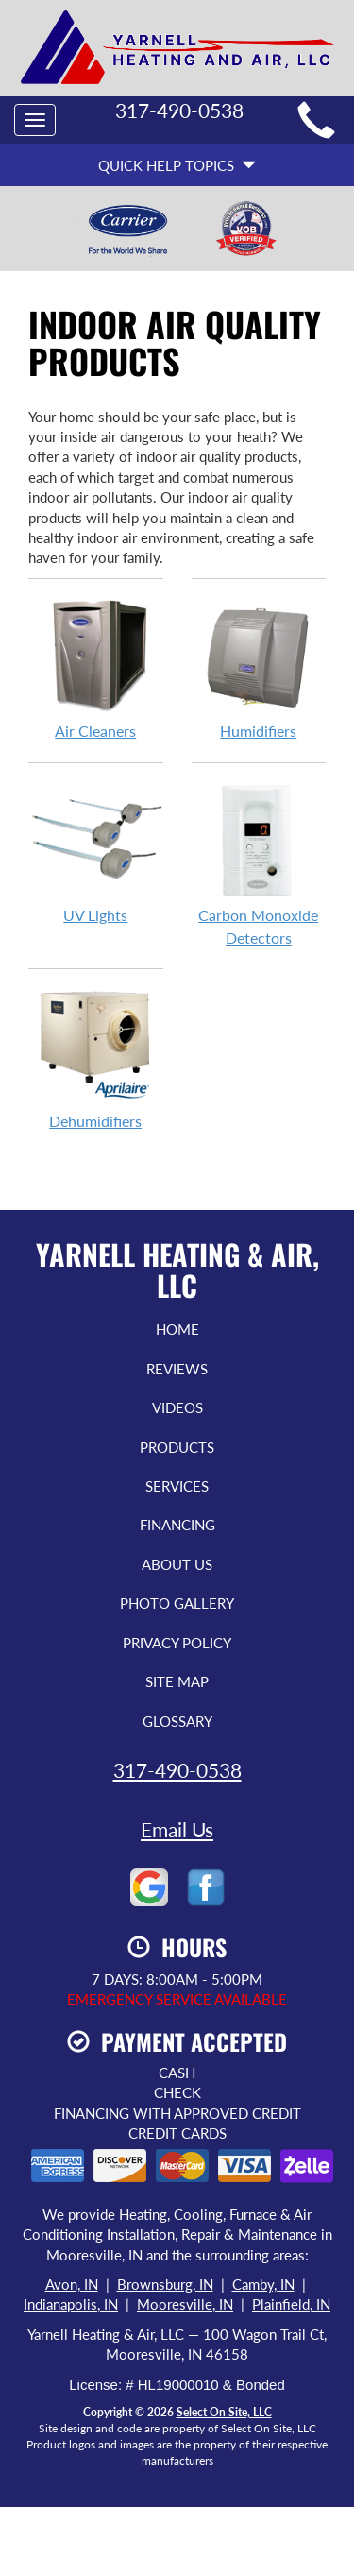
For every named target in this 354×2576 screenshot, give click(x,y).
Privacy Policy (177, 1642)
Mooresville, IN (185, 2303)
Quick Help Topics (177, 165)
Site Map (177, 1681)
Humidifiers (259, 669)
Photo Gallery (177, 1603)
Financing (177, 1524)
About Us (177, 1564)
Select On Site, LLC (224, 2412)
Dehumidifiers (95, 1059)
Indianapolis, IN (71, 2303)
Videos (177, 1407)
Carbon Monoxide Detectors (259, 864)
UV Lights (95, 853)
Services (177, 1485)
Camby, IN (263, 2284)
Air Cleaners (95, 669)
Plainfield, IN (291, 2303)
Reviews (177, 1368)
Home (177, 1329)
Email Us (177, 1829)
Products (177, 1447)
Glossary (177, 1721)
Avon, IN (71, 2284)
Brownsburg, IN (165, 2284)
